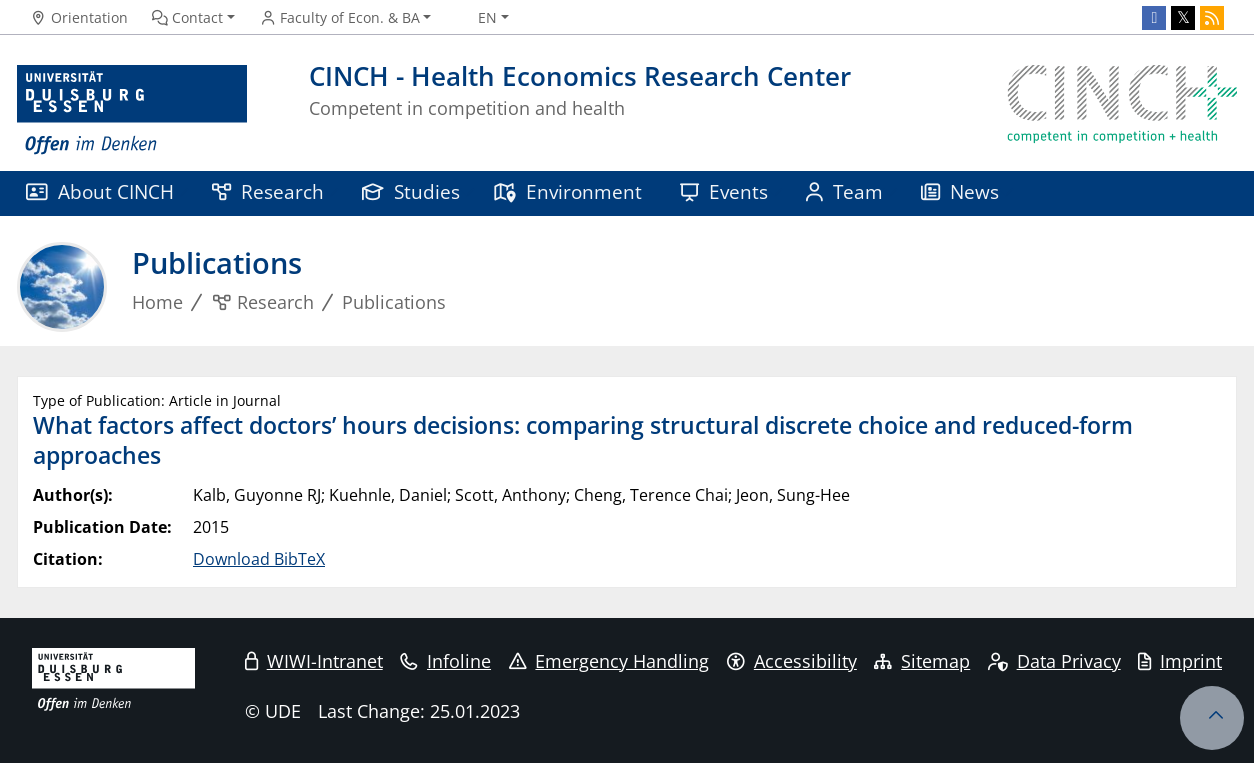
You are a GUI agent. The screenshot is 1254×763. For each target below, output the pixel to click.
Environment (567, 191)
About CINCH (100, 191)
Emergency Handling (609, 661)
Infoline (445, 661)
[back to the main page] (1122, 110)
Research (268, 191)
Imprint (1180, 661)
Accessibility (792, 661)
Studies (411, 191)
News (960, 191)
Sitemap (922, 661)
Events (724, 191)
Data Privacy (1054, 661)
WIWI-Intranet (314, 661)
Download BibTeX (259, 559)
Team (844, 191)
